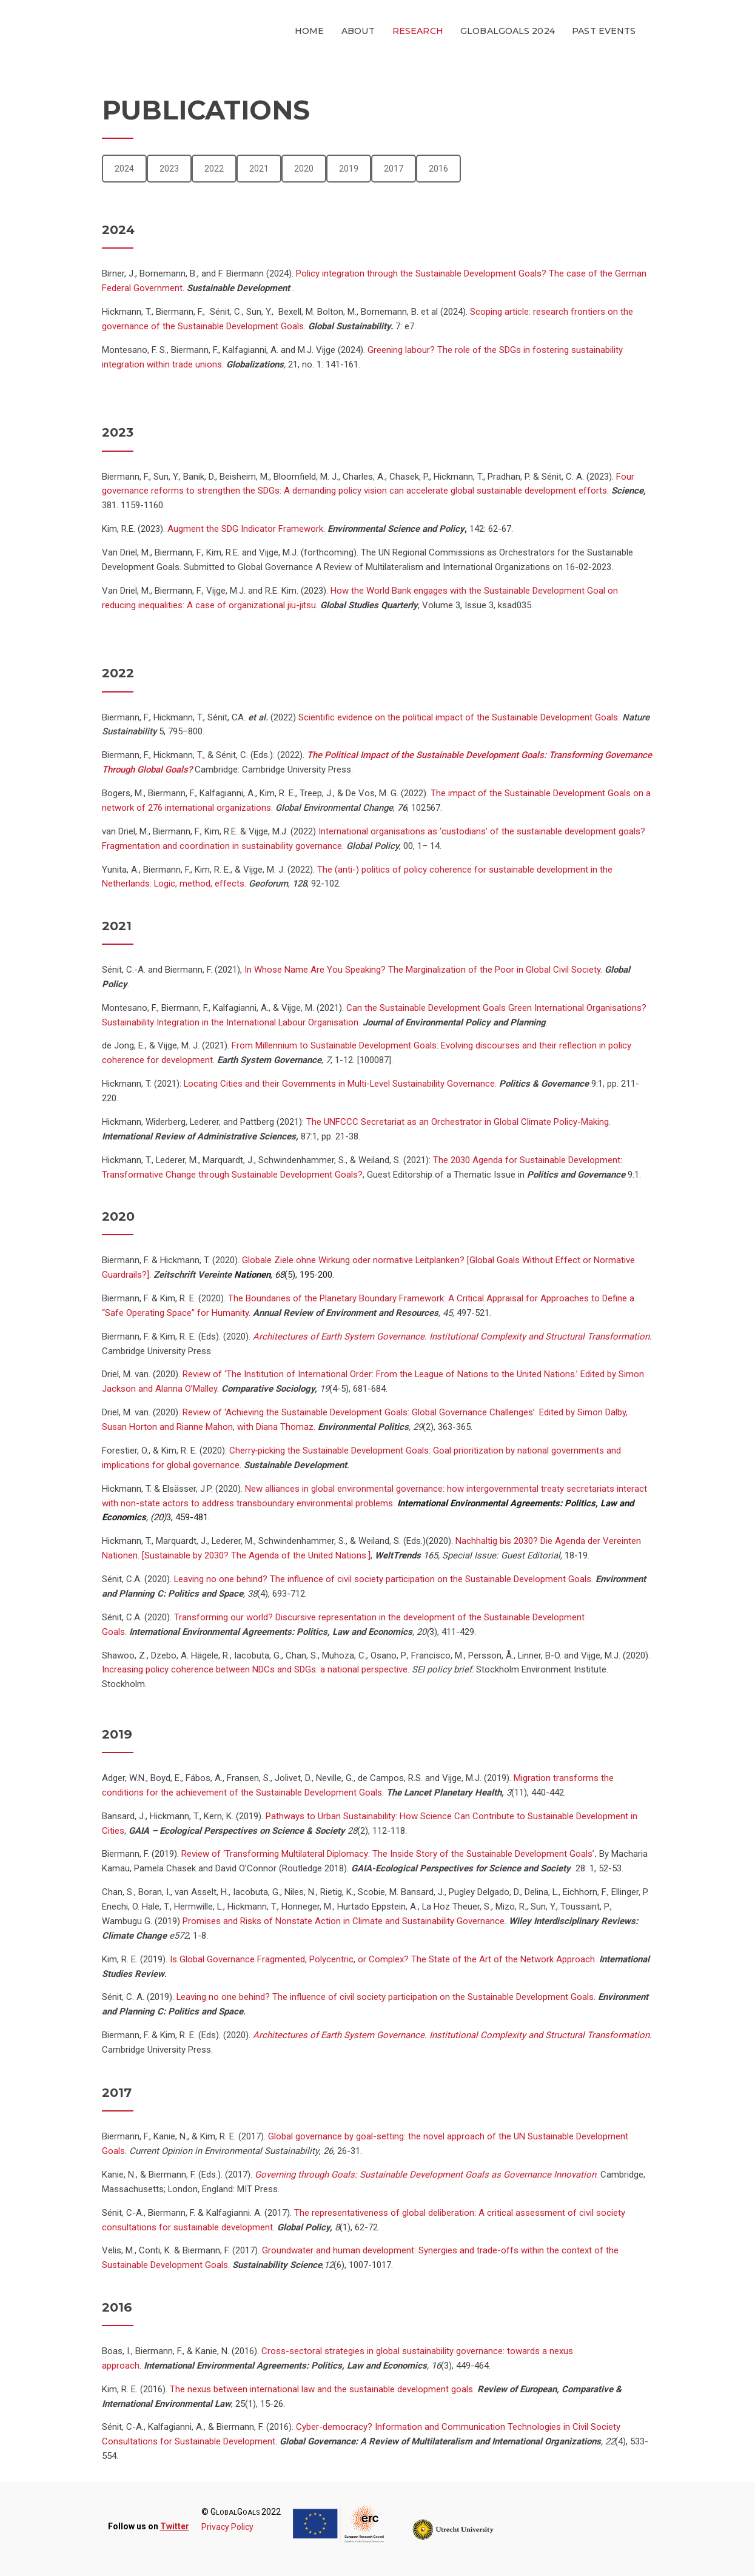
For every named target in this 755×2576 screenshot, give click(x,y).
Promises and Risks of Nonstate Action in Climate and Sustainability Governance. (346, 1921)
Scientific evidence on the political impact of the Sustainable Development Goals (458, 717)
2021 (259, 168)
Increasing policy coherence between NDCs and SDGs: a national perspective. (255, 1669)
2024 (124, 168)
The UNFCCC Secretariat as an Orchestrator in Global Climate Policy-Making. (458, 1121)
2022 (214, 168)
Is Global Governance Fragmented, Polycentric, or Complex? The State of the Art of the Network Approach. (383, 1959)
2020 (304, 168)
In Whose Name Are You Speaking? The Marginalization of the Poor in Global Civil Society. (422, 969)
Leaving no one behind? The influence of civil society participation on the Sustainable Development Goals (381, 1579)
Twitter (174, 2526)
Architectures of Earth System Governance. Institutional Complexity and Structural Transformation (451, 1336)
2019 (348, 168)
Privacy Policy (227, 2527)
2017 (393, 168)
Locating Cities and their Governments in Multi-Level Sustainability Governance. (340, 1083)
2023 (169, 168)
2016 (438, 168)
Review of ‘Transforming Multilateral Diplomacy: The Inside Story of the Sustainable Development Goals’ (387, 1853)
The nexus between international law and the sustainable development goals (321, 2389)
